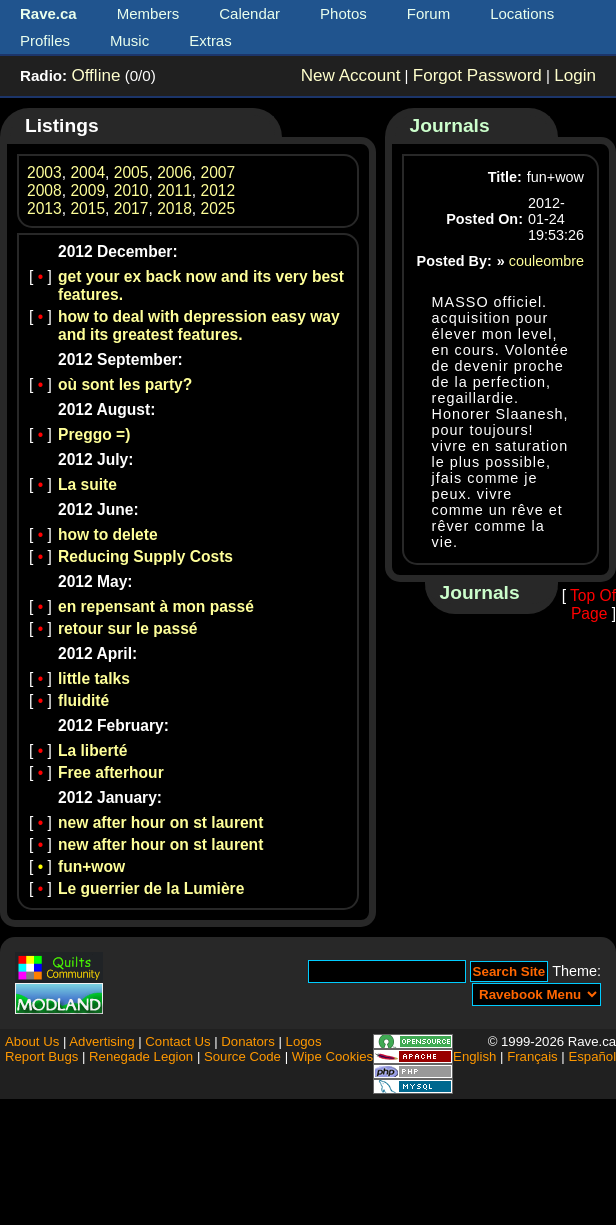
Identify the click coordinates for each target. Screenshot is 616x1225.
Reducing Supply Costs (145, 556)
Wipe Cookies (332, 1056)
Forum (428, 13)
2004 (87, 172)
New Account (351, 75)
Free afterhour (111, 772)
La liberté (92, 750)
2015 (87, 208)
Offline (95, 75)
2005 (131, 172)
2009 (87, 190)
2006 (174, 172)
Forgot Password (477, 75)
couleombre (546, 261)
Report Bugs (41, 1056)
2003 (44, 172)
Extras (210, 40)
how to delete (108, 534)
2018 (174, 208)
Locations (522, 13)
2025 (218, 208)
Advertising (101, 1041)
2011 (174, 190)
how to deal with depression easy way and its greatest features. (199, 325)
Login (575, 75)
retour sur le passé (128, 628)
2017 (131, 208)
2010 (131, 190)
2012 (218, 190)
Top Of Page (593, 604)
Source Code (242, 1056)
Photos (343, 13)
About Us (32, 1041)
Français (532, 1056)
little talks (94, 678)
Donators (248, 1041)
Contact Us (177, 1041)
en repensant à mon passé (156, 606)
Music (129, 40)
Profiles (45, 40)
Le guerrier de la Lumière (151, 888)
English (474, 1056)
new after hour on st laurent (160, 822)
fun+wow (91, 866)
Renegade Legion (141, 1056)
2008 (44, 190)
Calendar (249, 13)
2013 (44, 208)
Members (148, 13)
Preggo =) (94, 434)
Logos (304, 1041)
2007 (218, 172)
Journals (450, 125)
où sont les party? (125, 384)
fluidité (83, 700)
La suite (87, 484)
